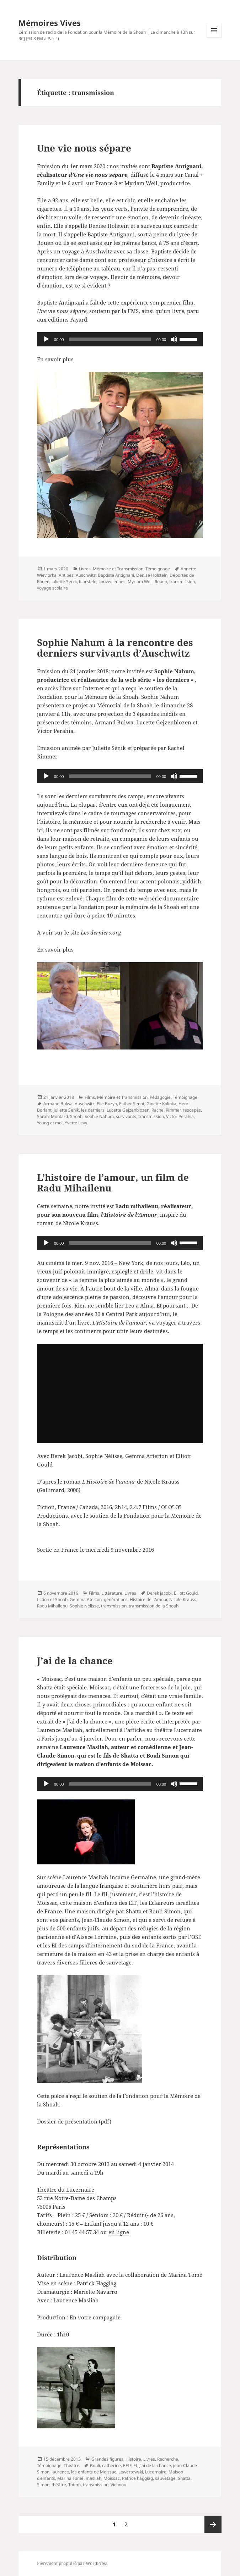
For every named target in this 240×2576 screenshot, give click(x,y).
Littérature (111, 1593)
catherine (111, 2465)
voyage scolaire (52, 588)
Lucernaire (155, 2472)
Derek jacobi (159, 1593)
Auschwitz (86, 575)
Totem (74, 2485)
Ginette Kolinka (161, 1104)
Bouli (95, 2465)
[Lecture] (46, 339)
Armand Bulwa (58, 1104)
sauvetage (165, 2478)
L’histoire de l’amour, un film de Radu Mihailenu (113, 1182)
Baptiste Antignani (116, 575)
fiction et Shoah (52, 1599)
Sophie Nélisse (84, 1606)
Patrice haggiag (137, 2478)
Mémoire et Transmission (118, 569)
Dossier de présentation (67, 2121)
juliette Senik (64, 582)
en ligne (118, 2232)
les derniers (93, 1110)
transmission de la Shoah (153, 1606)
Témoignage (157, 569)
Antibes (66, 575)
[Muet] (173, 339)
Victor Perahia (180, 1116)
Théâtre (71, 2465)
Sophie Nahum (99, 1116)
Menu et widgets (214, 37)
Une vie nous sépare (84, 148)
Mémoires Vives (49, 22)
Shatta (184, 2478)
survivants (126, 1116)
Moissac (111, 2478)
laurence (60, 2472)
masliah (93, 2478)
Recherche (167, 2459)
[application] (120, 339)
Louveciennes (112, 582)
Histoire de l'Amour (148, 1599)
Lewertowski (130, 2472)
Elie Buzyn (107, 1104)
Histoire (133, 2459)
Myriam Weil (140, 582)
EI (135, 2465)
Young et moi (50, 1123)
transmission (182, 582)
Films (90, 1097)
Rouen (161, 582)
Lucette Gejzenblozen (128, 1110)
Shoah (76, 1116)
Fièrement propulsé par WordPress (72, 2563)
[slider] (109, 339)
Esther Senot (131, 1104)
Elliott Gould (186, 1593)
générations (116, 1599)
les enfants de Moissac (93, 2472)
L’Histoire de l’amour (108, 1481)
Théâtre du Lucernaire (65, 2189)
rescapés (192, 1110)
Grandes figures (107, 2459)
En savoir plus (55, 359)
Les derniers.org (101, 932)
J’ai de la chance (75, 1660)
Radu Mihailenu (52, 1606)
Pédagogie (160, 1097)
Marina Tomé (70, 2478)
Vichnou (118, 2485)
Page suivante (213, 2524)
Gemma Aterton (86, 1599)
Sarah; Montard (52, 1116)
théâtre (59, 2485)
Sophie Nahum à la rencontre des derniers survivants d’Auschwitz (115, 647)
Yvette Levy (76, 1123)
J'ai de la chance (155, 2465)
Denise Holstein (151, 575)
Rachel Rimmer (166, 1110)
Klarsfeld (87, 582)
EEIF (127, 2465)
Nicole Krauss (182, 1599)
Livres (85, 569)
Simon (43, 2485)
